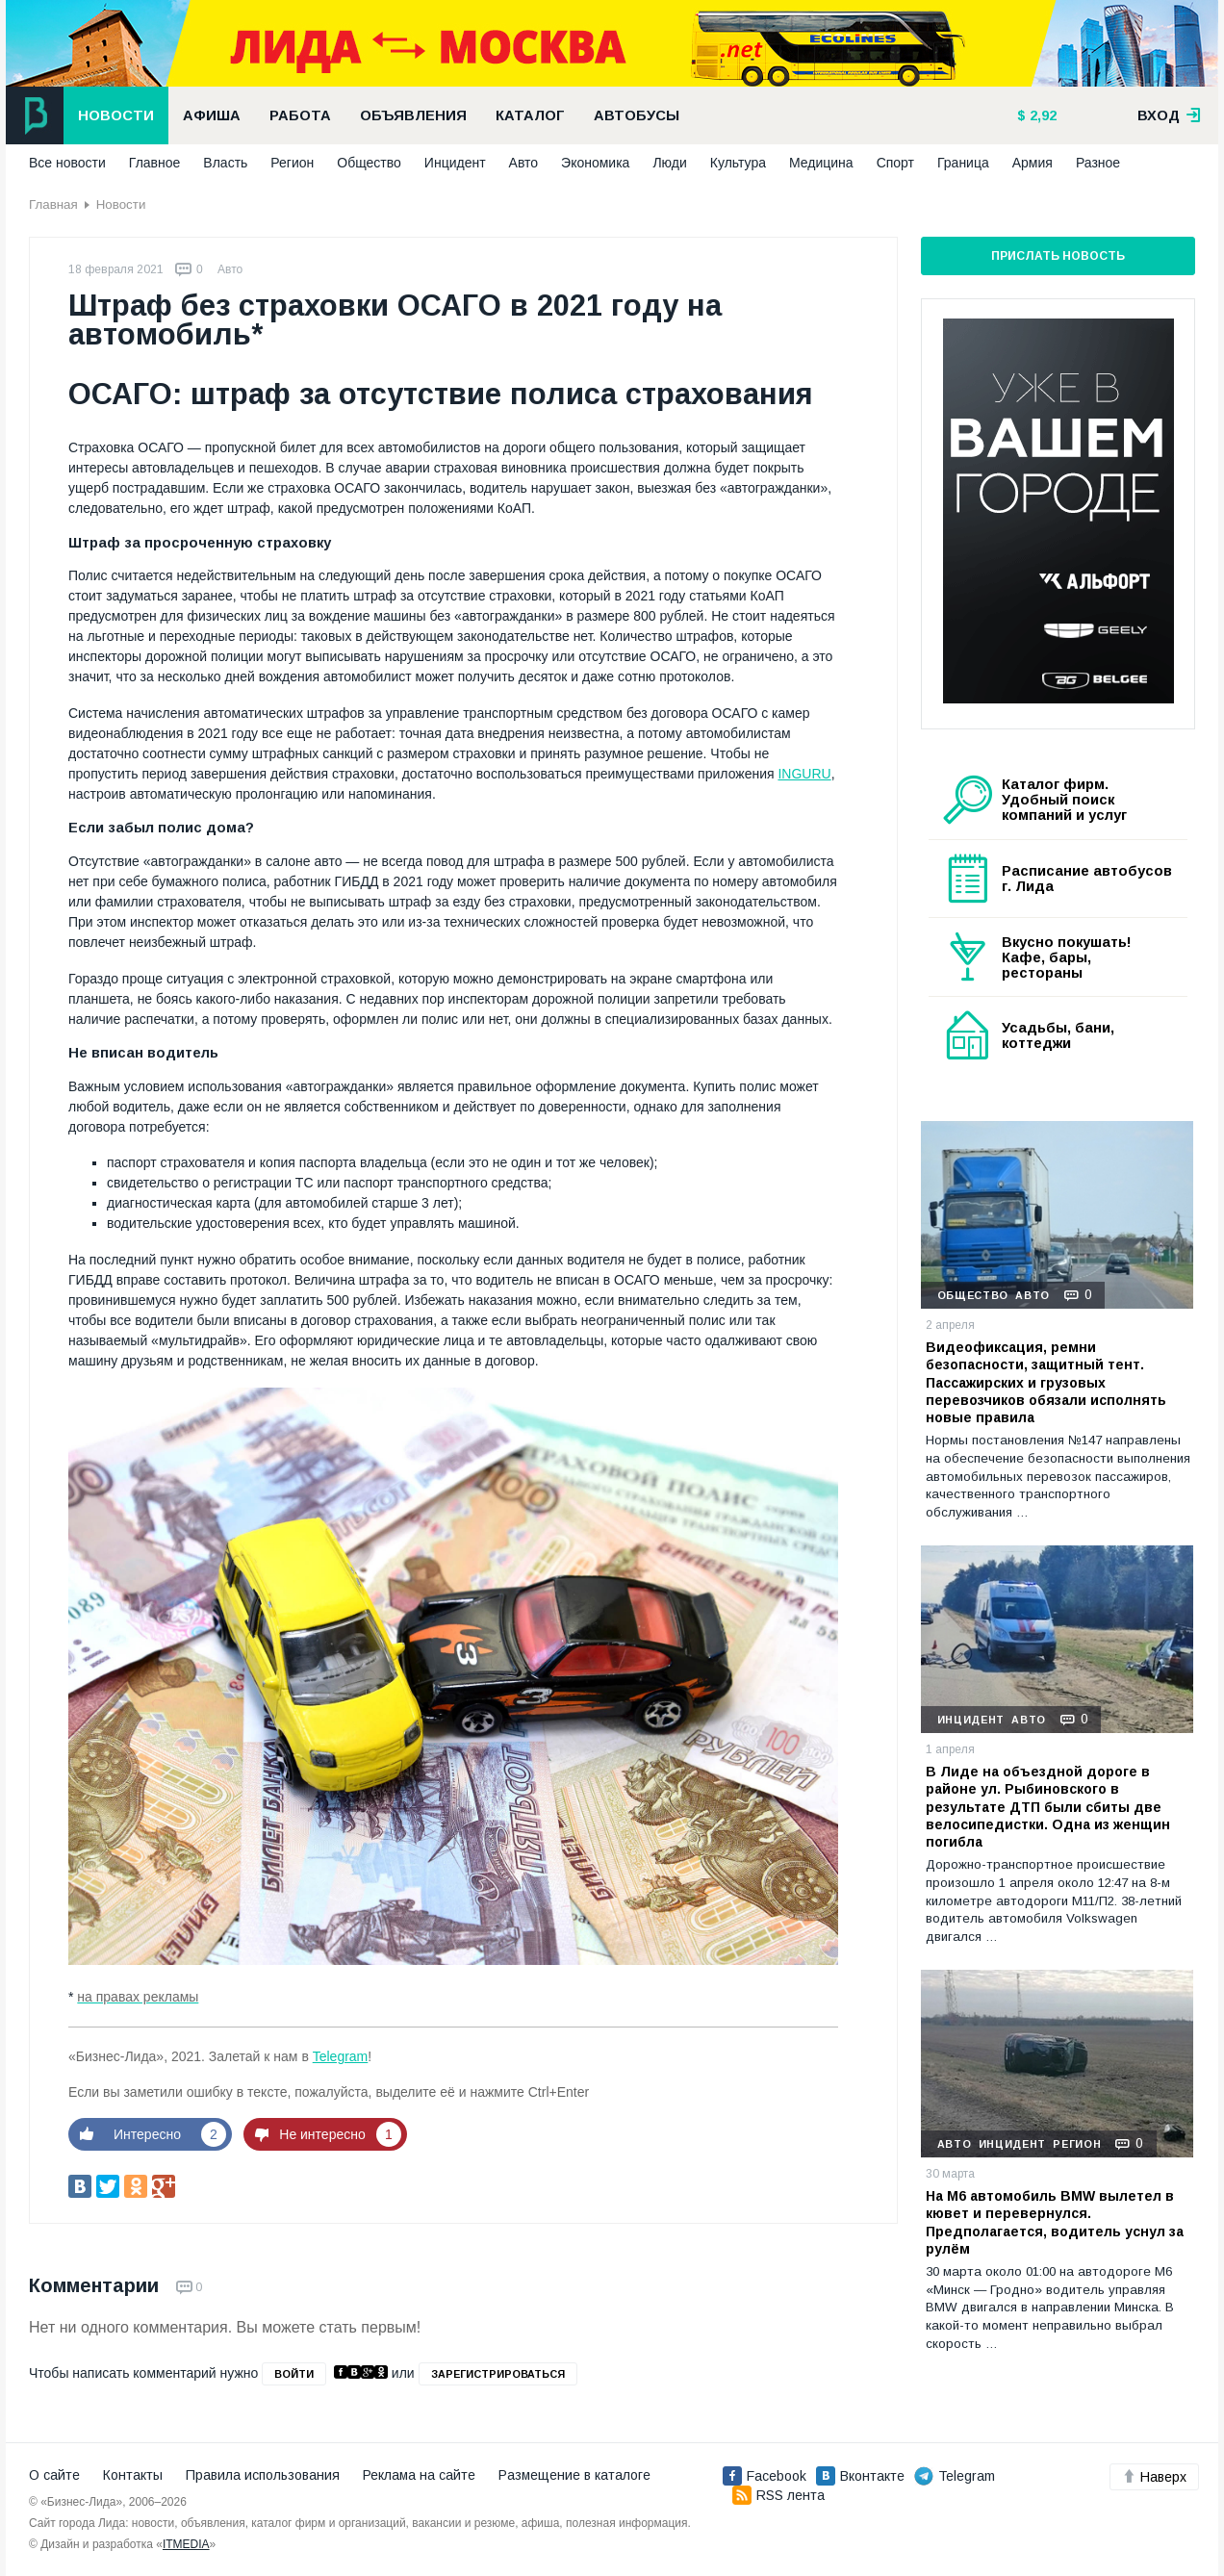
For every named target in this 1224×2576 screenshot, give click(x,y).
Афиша (212, 115)
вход (1169, 115)
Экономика (595, 162)
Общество (369, 162)
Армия (1032, 162)
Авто (524, 162)
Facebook (764, 2476)
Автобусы (636, 115)
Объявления (413, 115)
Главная (53, 204)
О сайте (54, 2475)
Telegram (341, 2056)
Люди (669, 162)
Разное (1098, 162)
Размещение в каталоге (574, 2475)
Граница (963, 162)
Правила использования (263, 2475)
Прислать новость (1058, 256)
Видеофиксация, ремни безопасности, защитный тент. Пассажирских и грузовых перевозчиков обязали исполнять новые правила (1046, 1382)
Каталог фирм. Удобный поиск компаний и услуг (1064, 800)
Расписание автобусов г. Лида (1087, 878)
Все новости (67, 162)
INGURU (804, 773)
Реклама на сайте (419, 2475)
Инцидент (455, 162)
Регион (292, 162)
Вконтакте (860, 2476)
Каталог (530, 115)
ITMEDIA (186, 2544)
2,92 (1041, 115)
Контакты (133, 2475)
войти (294, 2374)
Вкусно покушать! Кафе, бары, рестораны (1067, 957)
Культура (738, 162)
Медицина (821, 162)
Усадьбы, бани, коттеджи (1058, 1035)
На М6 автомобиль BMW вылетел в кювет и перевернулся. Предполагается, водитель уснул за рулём (1055, 2222)
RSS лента (778, 2495)
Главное (155, 162)
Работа (300, 115)
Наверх (1154, 2477)
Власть (225, 162)
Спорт (895, 162)
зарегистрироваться (498, 2374)
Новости (116, 115)
